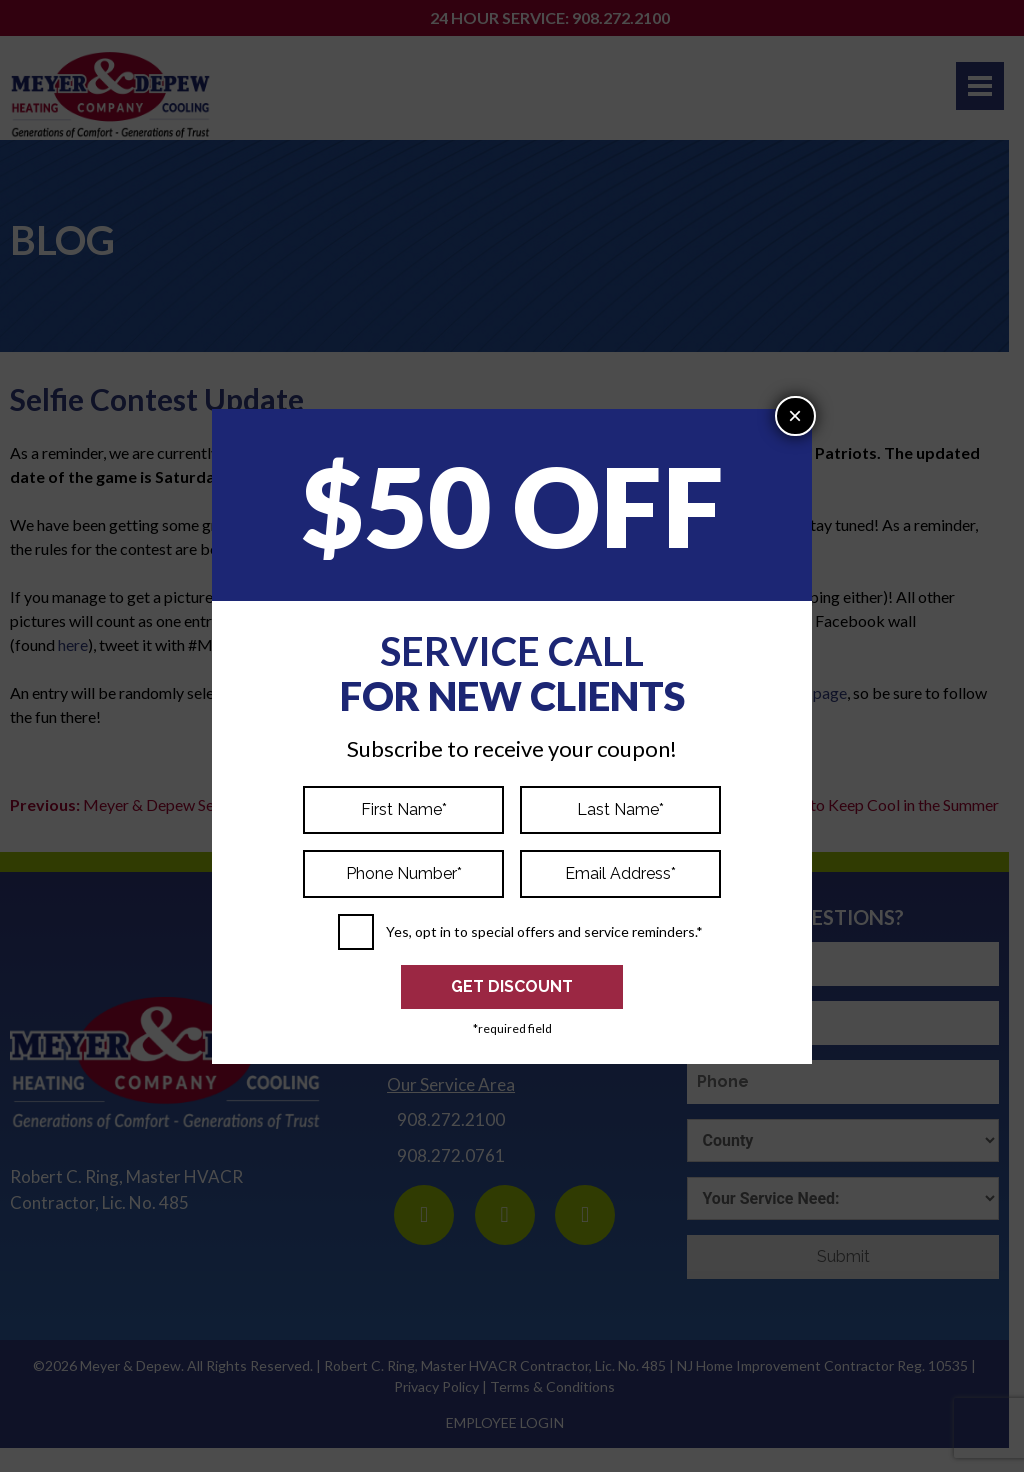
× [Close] (795, 415)
